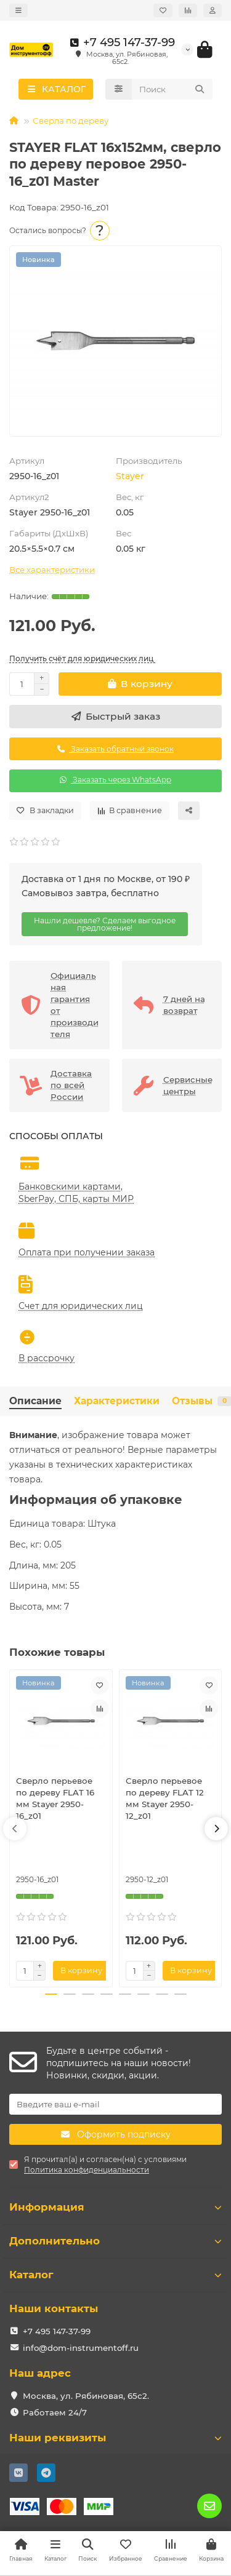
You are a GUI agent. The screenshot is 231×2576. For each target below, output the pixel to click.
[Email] (115, 2104)
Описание (35, 1401)
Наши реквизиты (115, 2437)
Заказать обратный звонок (115, 748)
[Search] (172, 89)
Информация (115, 2207)
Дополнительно (115, 2241)
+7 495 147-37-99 (120, 42)
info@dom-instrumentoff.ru (81, 2348)
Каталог (115, 2274)
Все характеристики (52, 569)
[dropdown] (18, 10)
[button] (14, 1828)
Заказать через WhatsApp (115, 779)
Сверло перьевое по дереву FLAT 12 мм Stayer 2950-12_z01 (165, 1798)
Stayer (130, 476)
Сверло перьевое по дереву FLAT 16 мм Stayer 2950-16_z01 (55, 1798)
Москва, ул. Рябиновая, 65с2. (86, 2396)
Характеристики (117, 1401)
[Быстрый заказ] (115, 716)
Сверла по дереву (70, 120)
